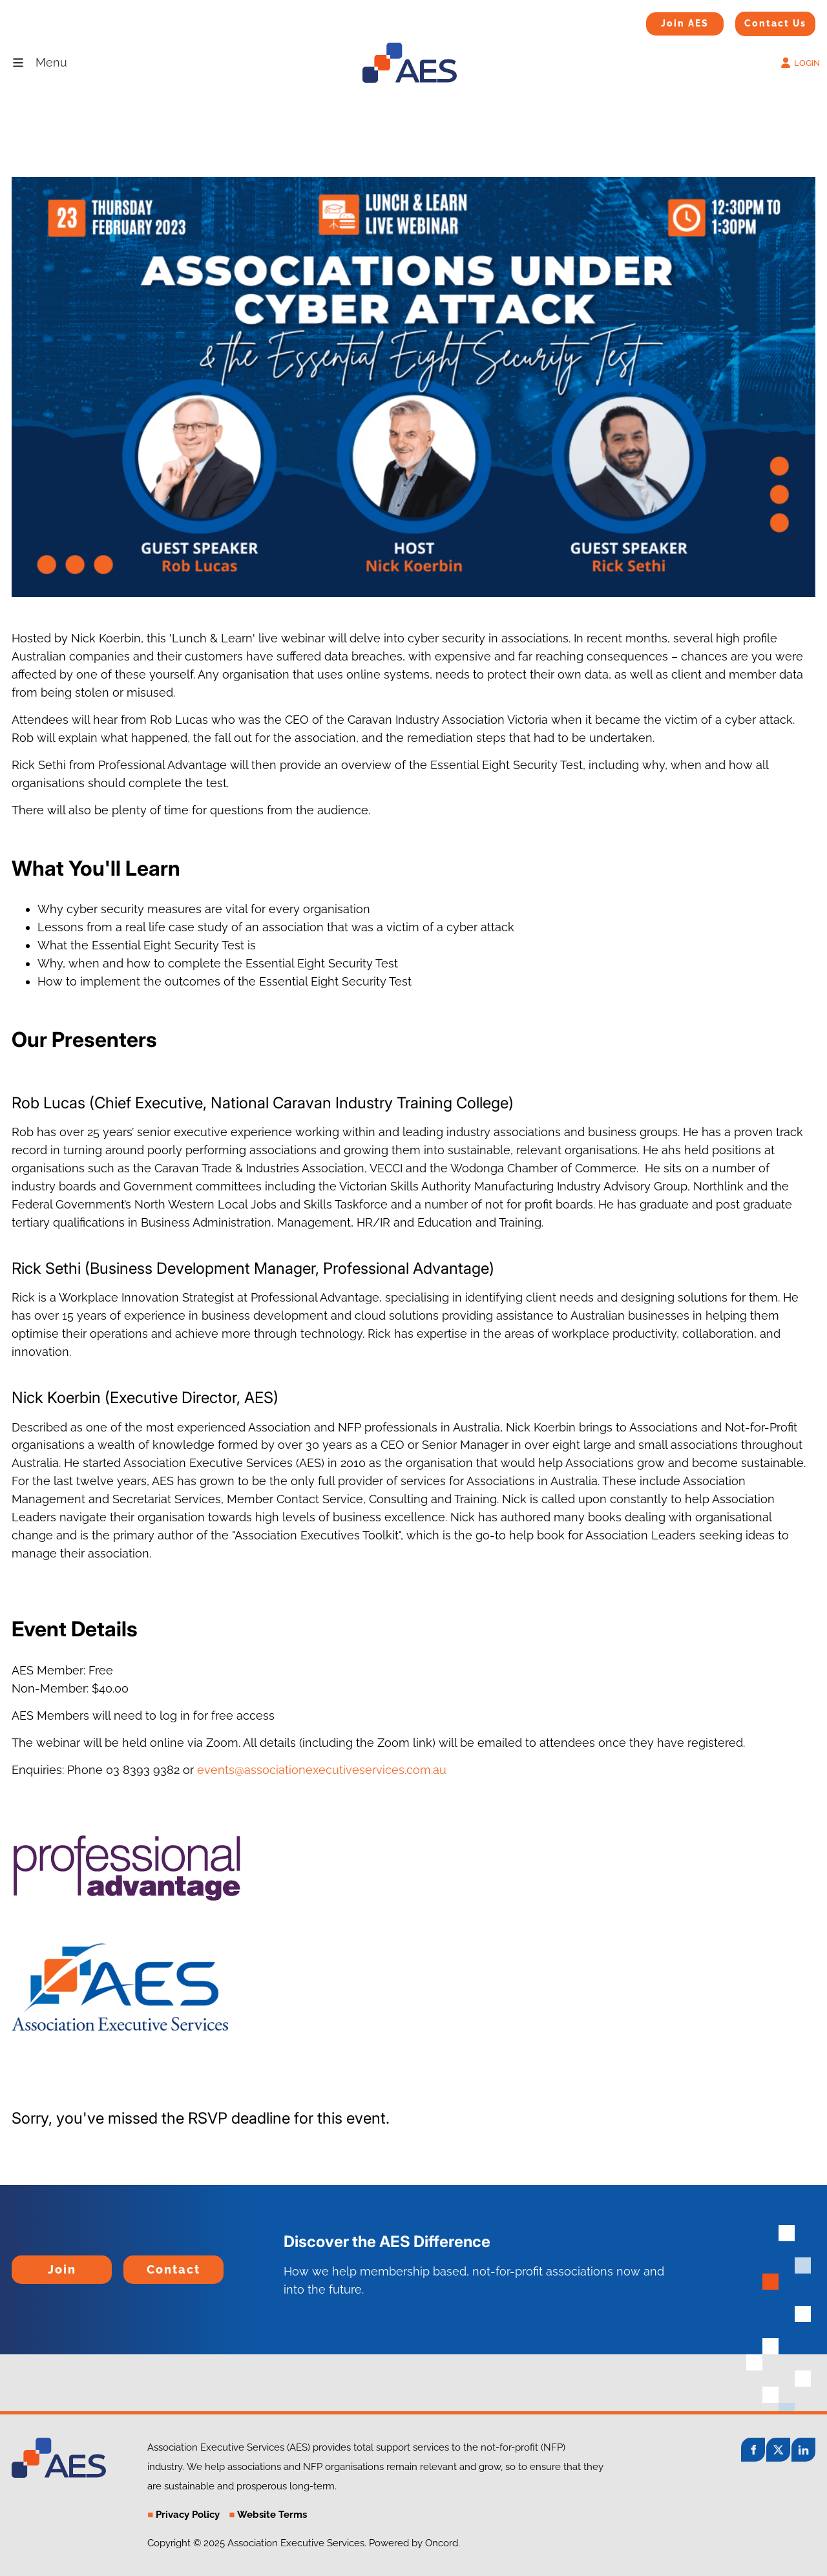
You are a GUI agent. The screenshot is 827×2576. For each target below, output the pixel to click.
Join (23, 2264)
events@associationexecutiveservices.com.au (321, 1770)
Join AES (664, 21)
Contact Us (759, 20)
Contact (144, 2264)
